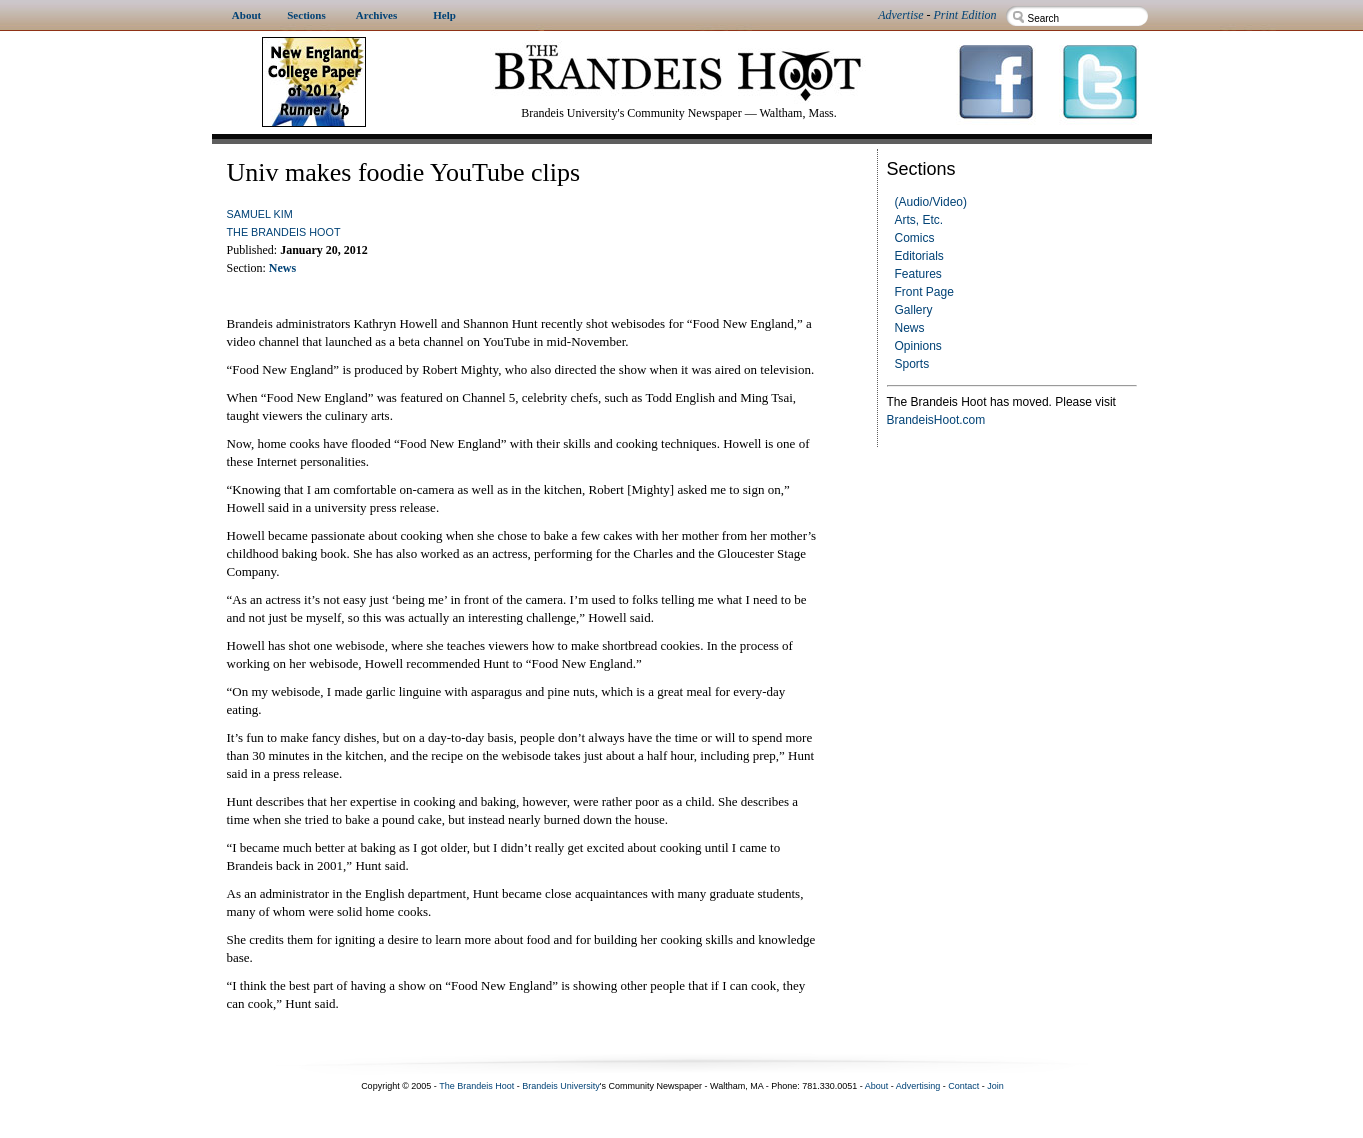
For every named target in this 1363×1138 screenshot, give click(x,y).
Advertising (918, 1086)
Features (918, 274)
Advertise (900, 15)
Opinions (918, 346)
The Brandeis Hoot (284, 232)
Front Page (924, 292)
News (910, 328)
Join (995, 1086)
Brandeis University (561, 1086)
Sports (912, 364)
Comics (915, 238)
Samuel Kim (260, 214)
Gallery (914, 310)
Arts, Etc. (919, 220)
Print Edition (965, 15)
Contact (963, 1086)
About (877, 1086)
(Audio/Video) (931, 202)
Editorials (919, 256)
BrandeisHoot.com (936, 420)
